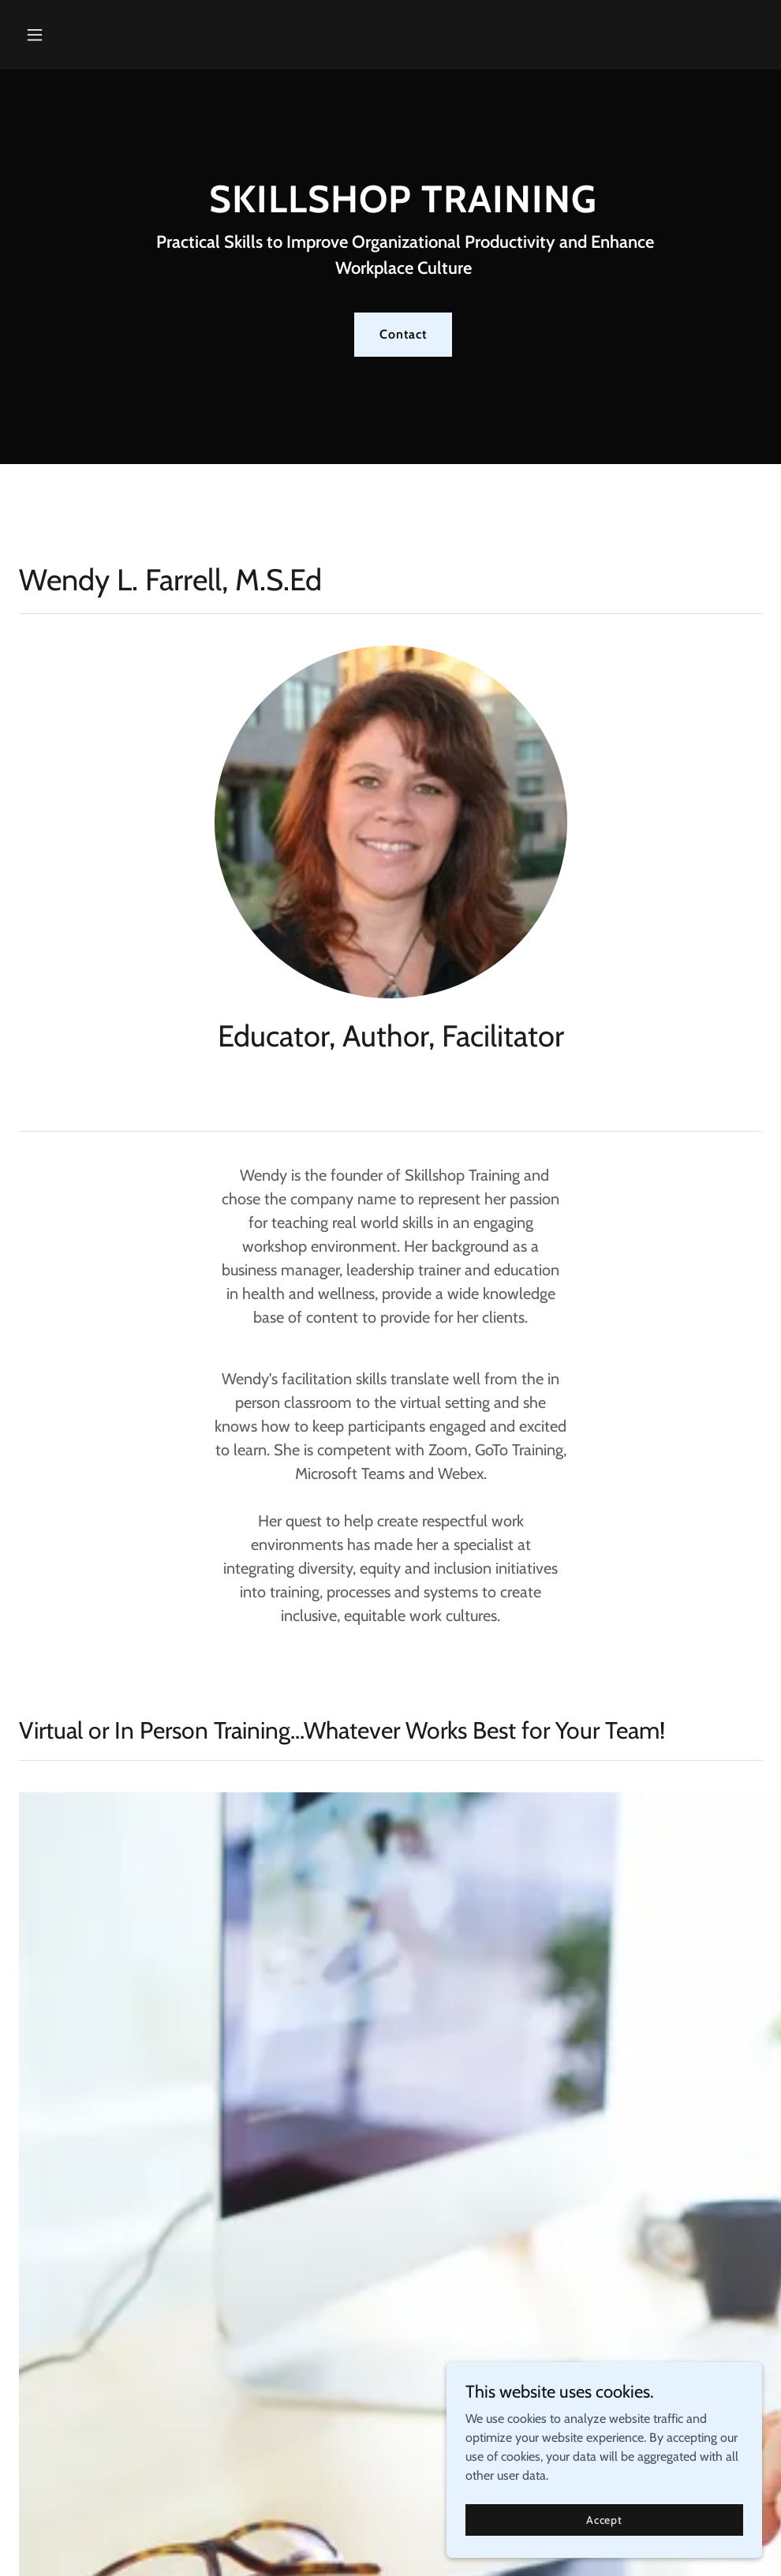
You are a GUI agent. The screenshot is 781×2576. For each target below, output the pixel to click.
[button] (74, 35)
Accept (604, 2530)
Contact (403, 334)
